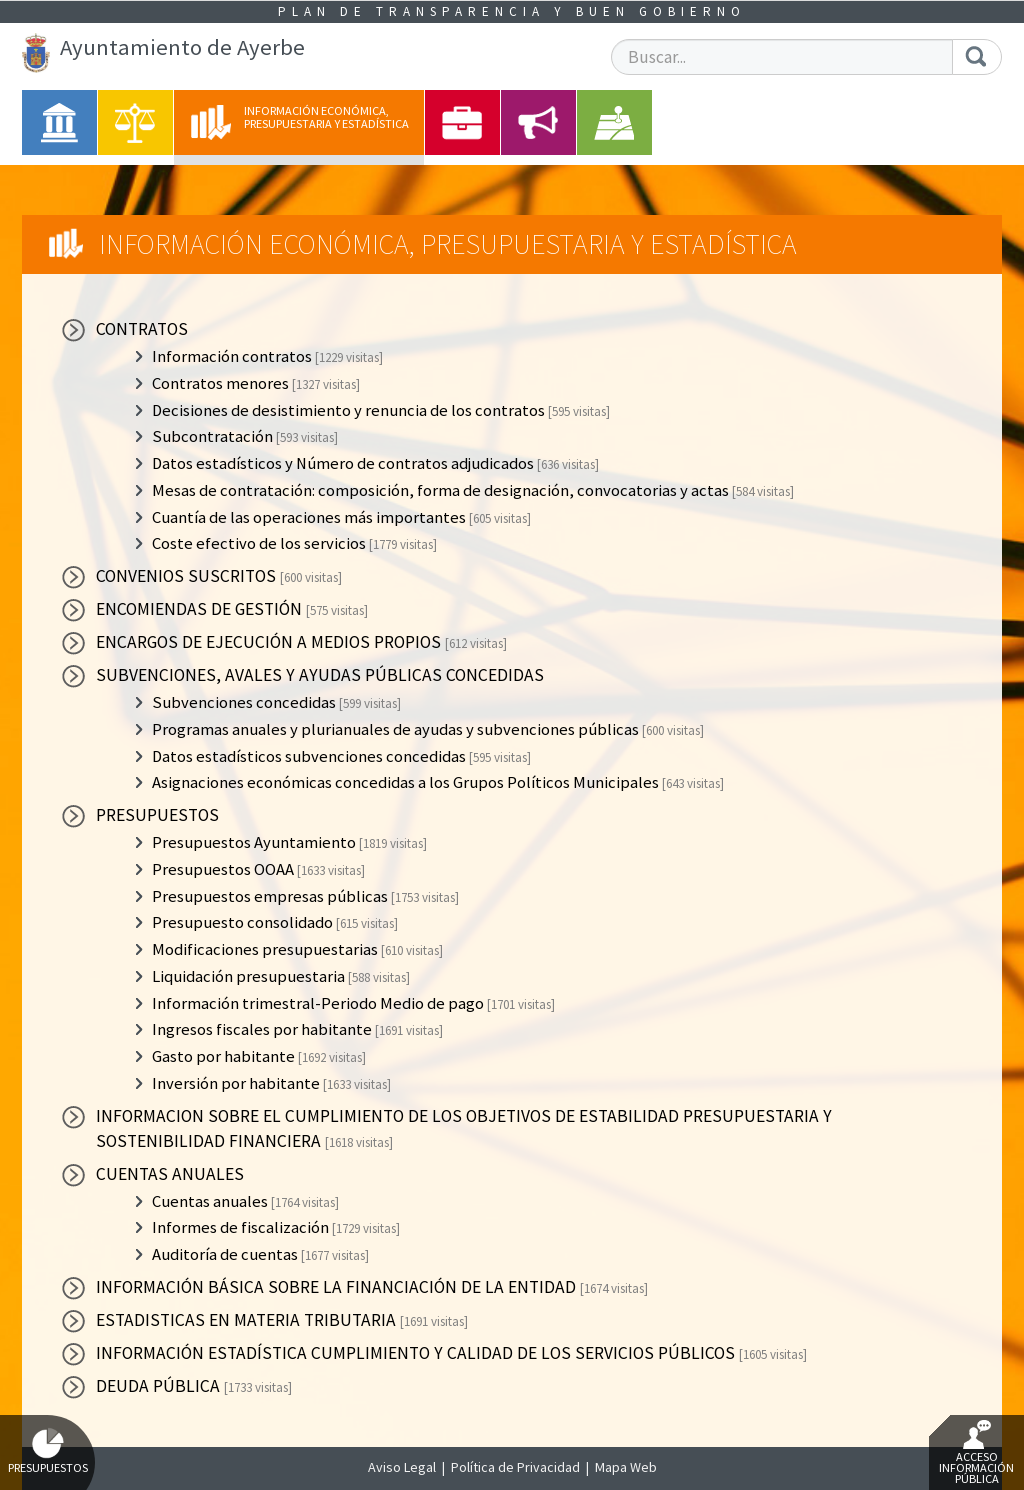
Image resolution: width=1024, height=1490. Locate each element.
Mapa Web (626, 1467)
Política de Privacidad (515, 1467)
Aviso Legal (402, 1467)
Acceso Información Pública (976, 1453)
